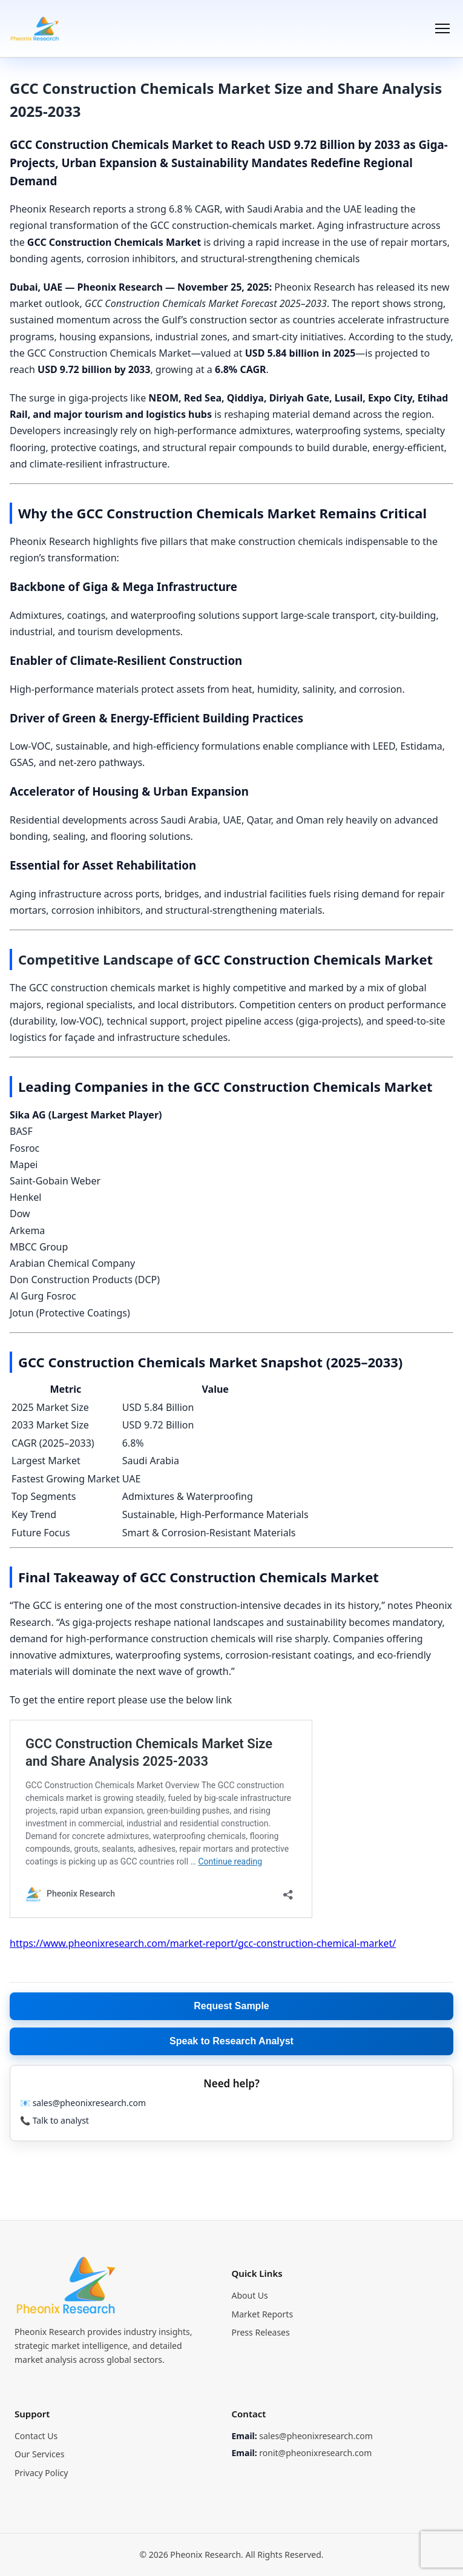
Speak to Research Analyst (231, 2041)
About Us (250, 2295)
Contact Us (36, 2436)
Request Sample (231, 2006)
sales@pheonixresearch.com (315, 2436)
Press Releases (261, 2332)
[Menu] (442, 28)
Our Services (39, 2454)
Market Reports (263, 2314)
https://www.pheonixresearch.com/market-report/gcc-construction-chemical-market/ (203, 1943)
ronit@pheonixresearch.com (315, 2453)
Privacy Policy (41, 2473)
